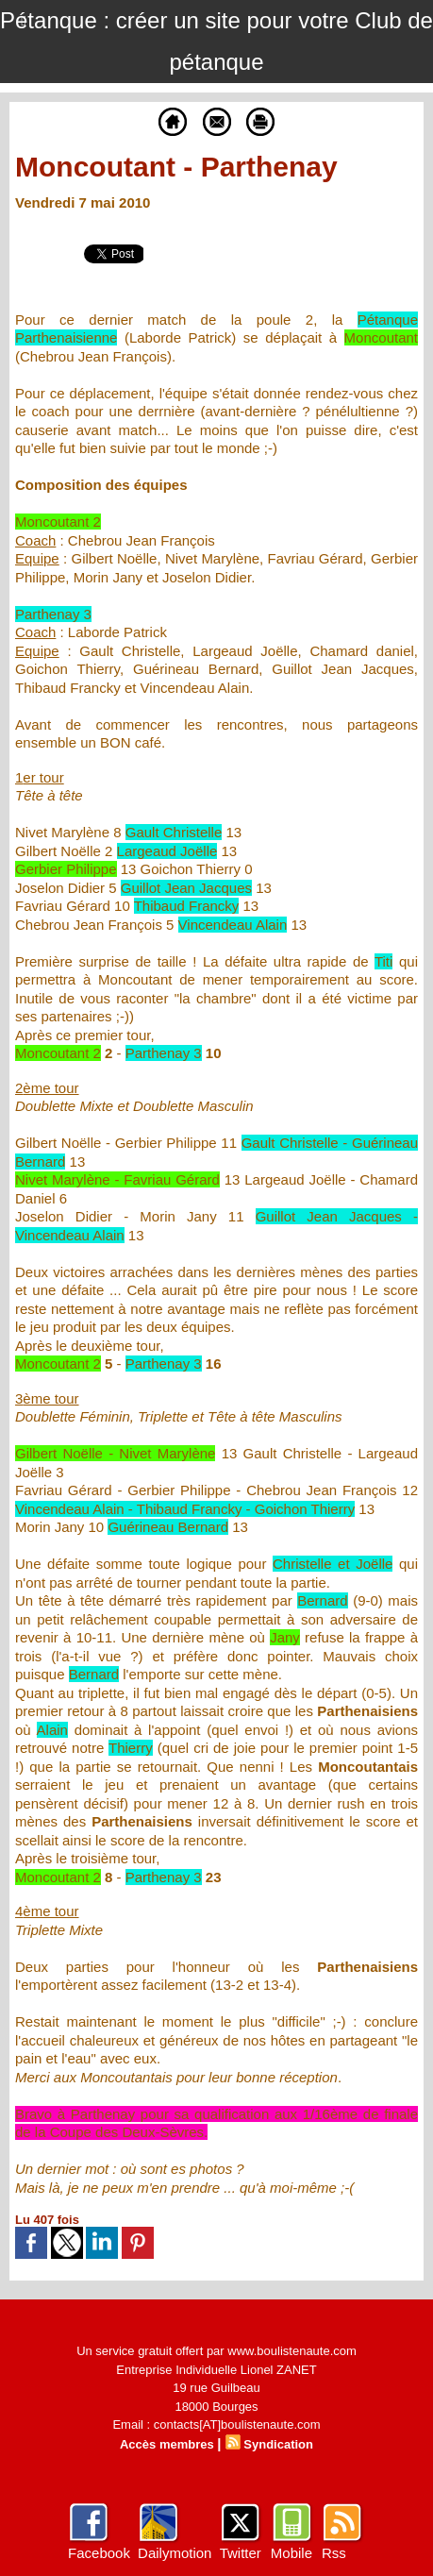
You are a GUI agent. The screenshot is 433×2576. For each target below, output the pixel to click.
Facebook (99, 2553)
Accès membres (167, 2444)
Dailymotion (174, 2553)
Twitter (240, 2553)
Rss (334, 2553)
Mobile (291, 2553)
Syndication (278, 2444)
